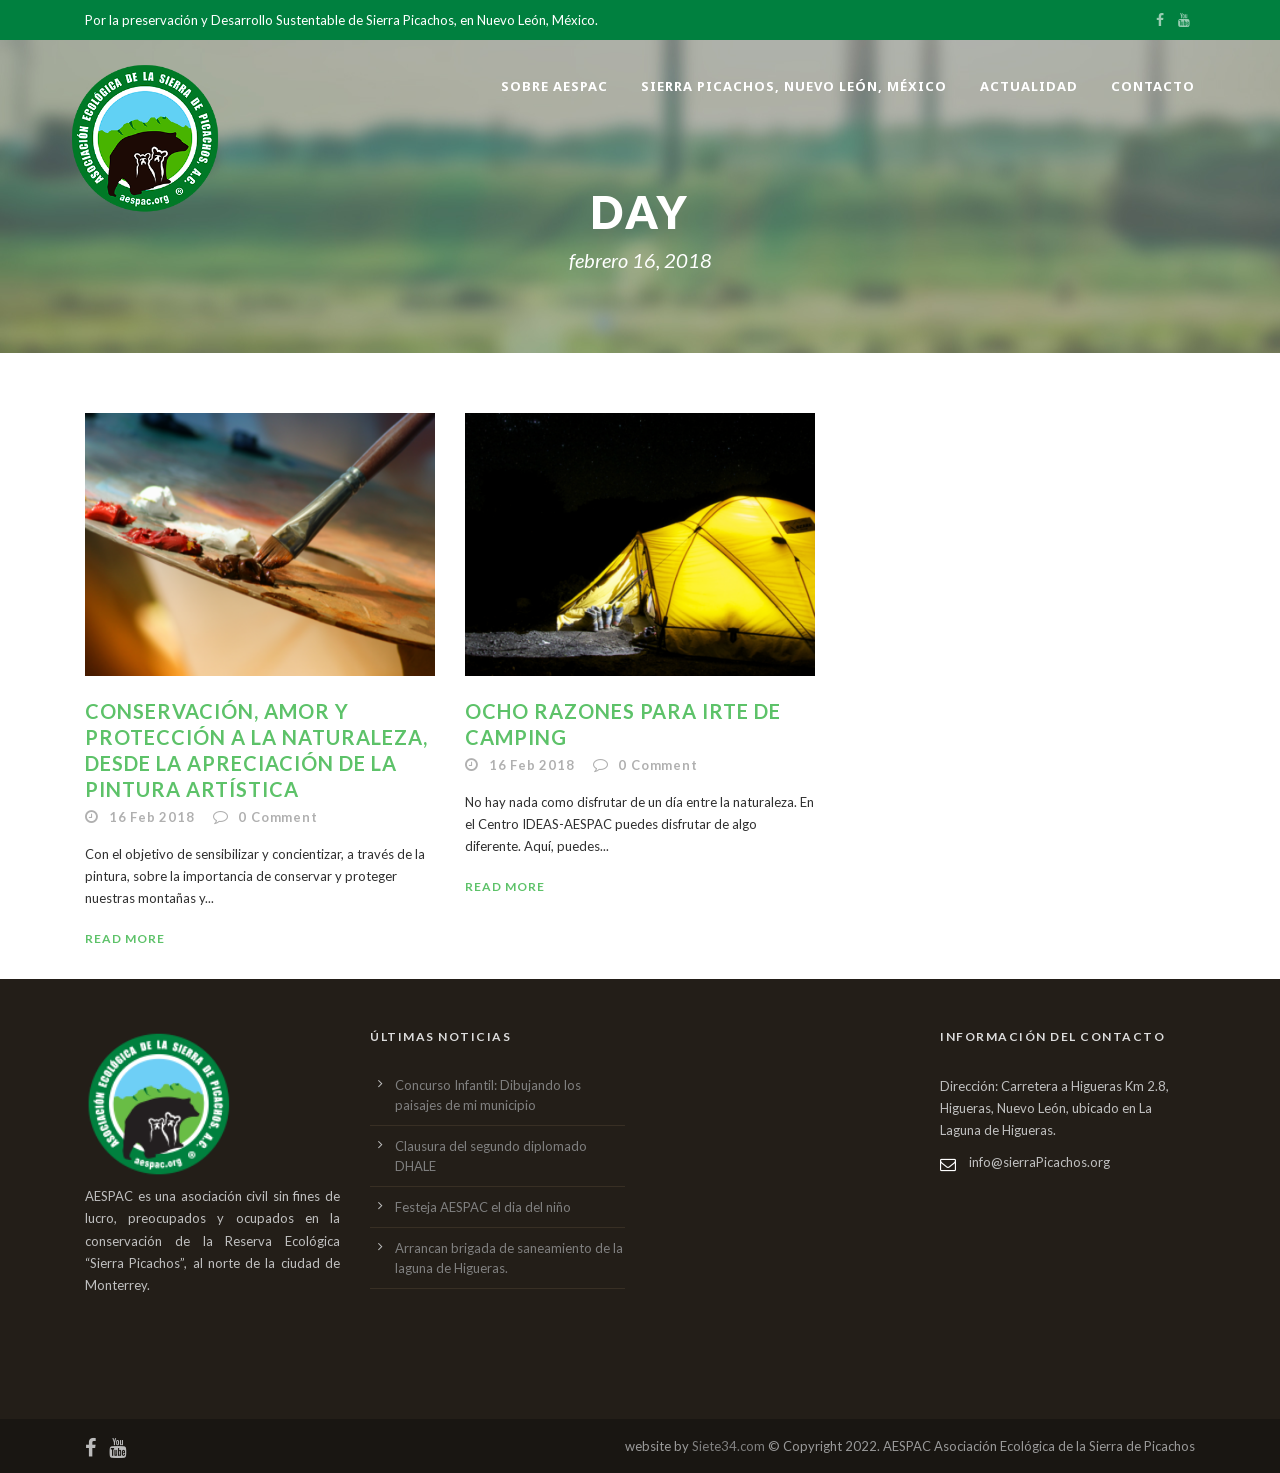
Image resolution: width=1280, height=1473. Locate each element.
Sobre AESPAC (554, 86)
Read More (125, 938)
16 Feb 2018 (152, 817)
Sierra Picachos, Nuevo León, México (794, 86)
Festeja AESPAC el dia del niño (483, 1207)
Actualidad (1029, 86)
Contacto (1153, 86)
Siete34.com (728, 1446)
